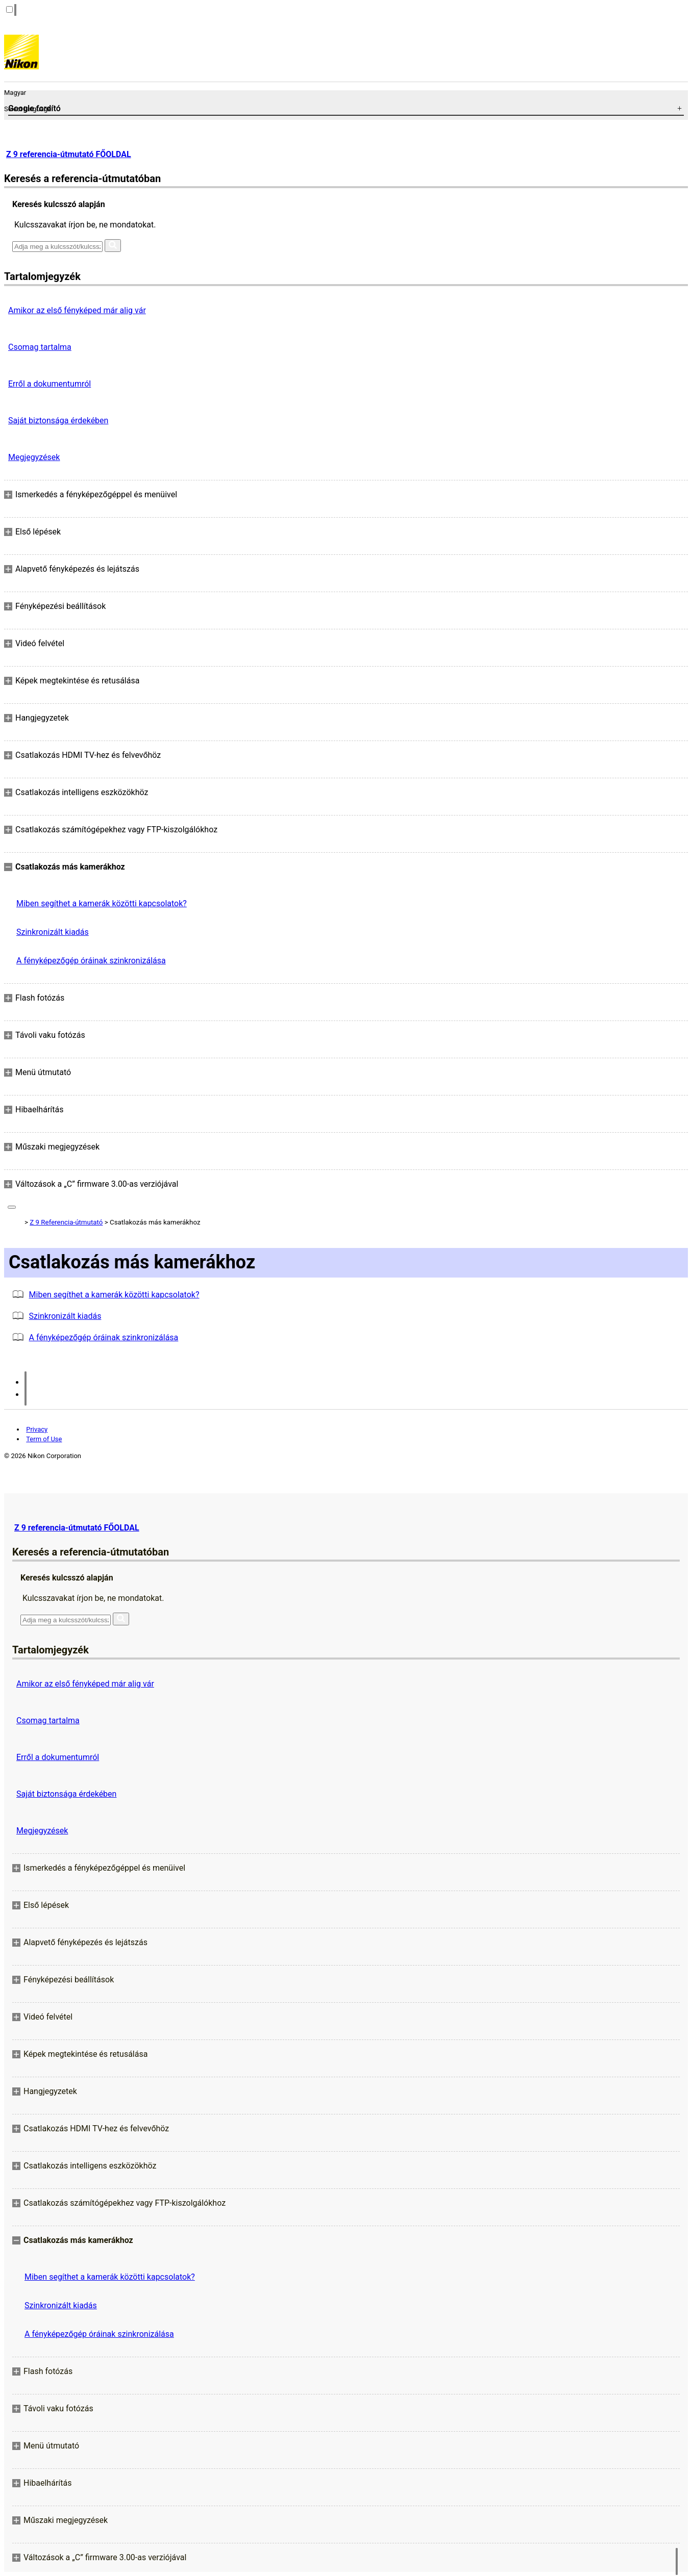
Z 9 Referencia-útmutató (66, 1222)
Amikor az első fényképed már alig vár (77, 310)
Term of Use (44, 1439)
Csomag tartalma (39, 347)
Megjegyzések (34, 457)
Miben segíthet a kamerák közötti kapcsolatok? (101, 903)
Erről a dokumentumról (49, 384)
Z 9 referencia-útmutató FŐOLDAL (68, 154)
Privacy (36, 1429)
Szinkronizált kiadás (52, 932)
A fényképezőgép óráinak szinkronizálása (91, 960)
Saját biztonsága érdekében (58, 420)
